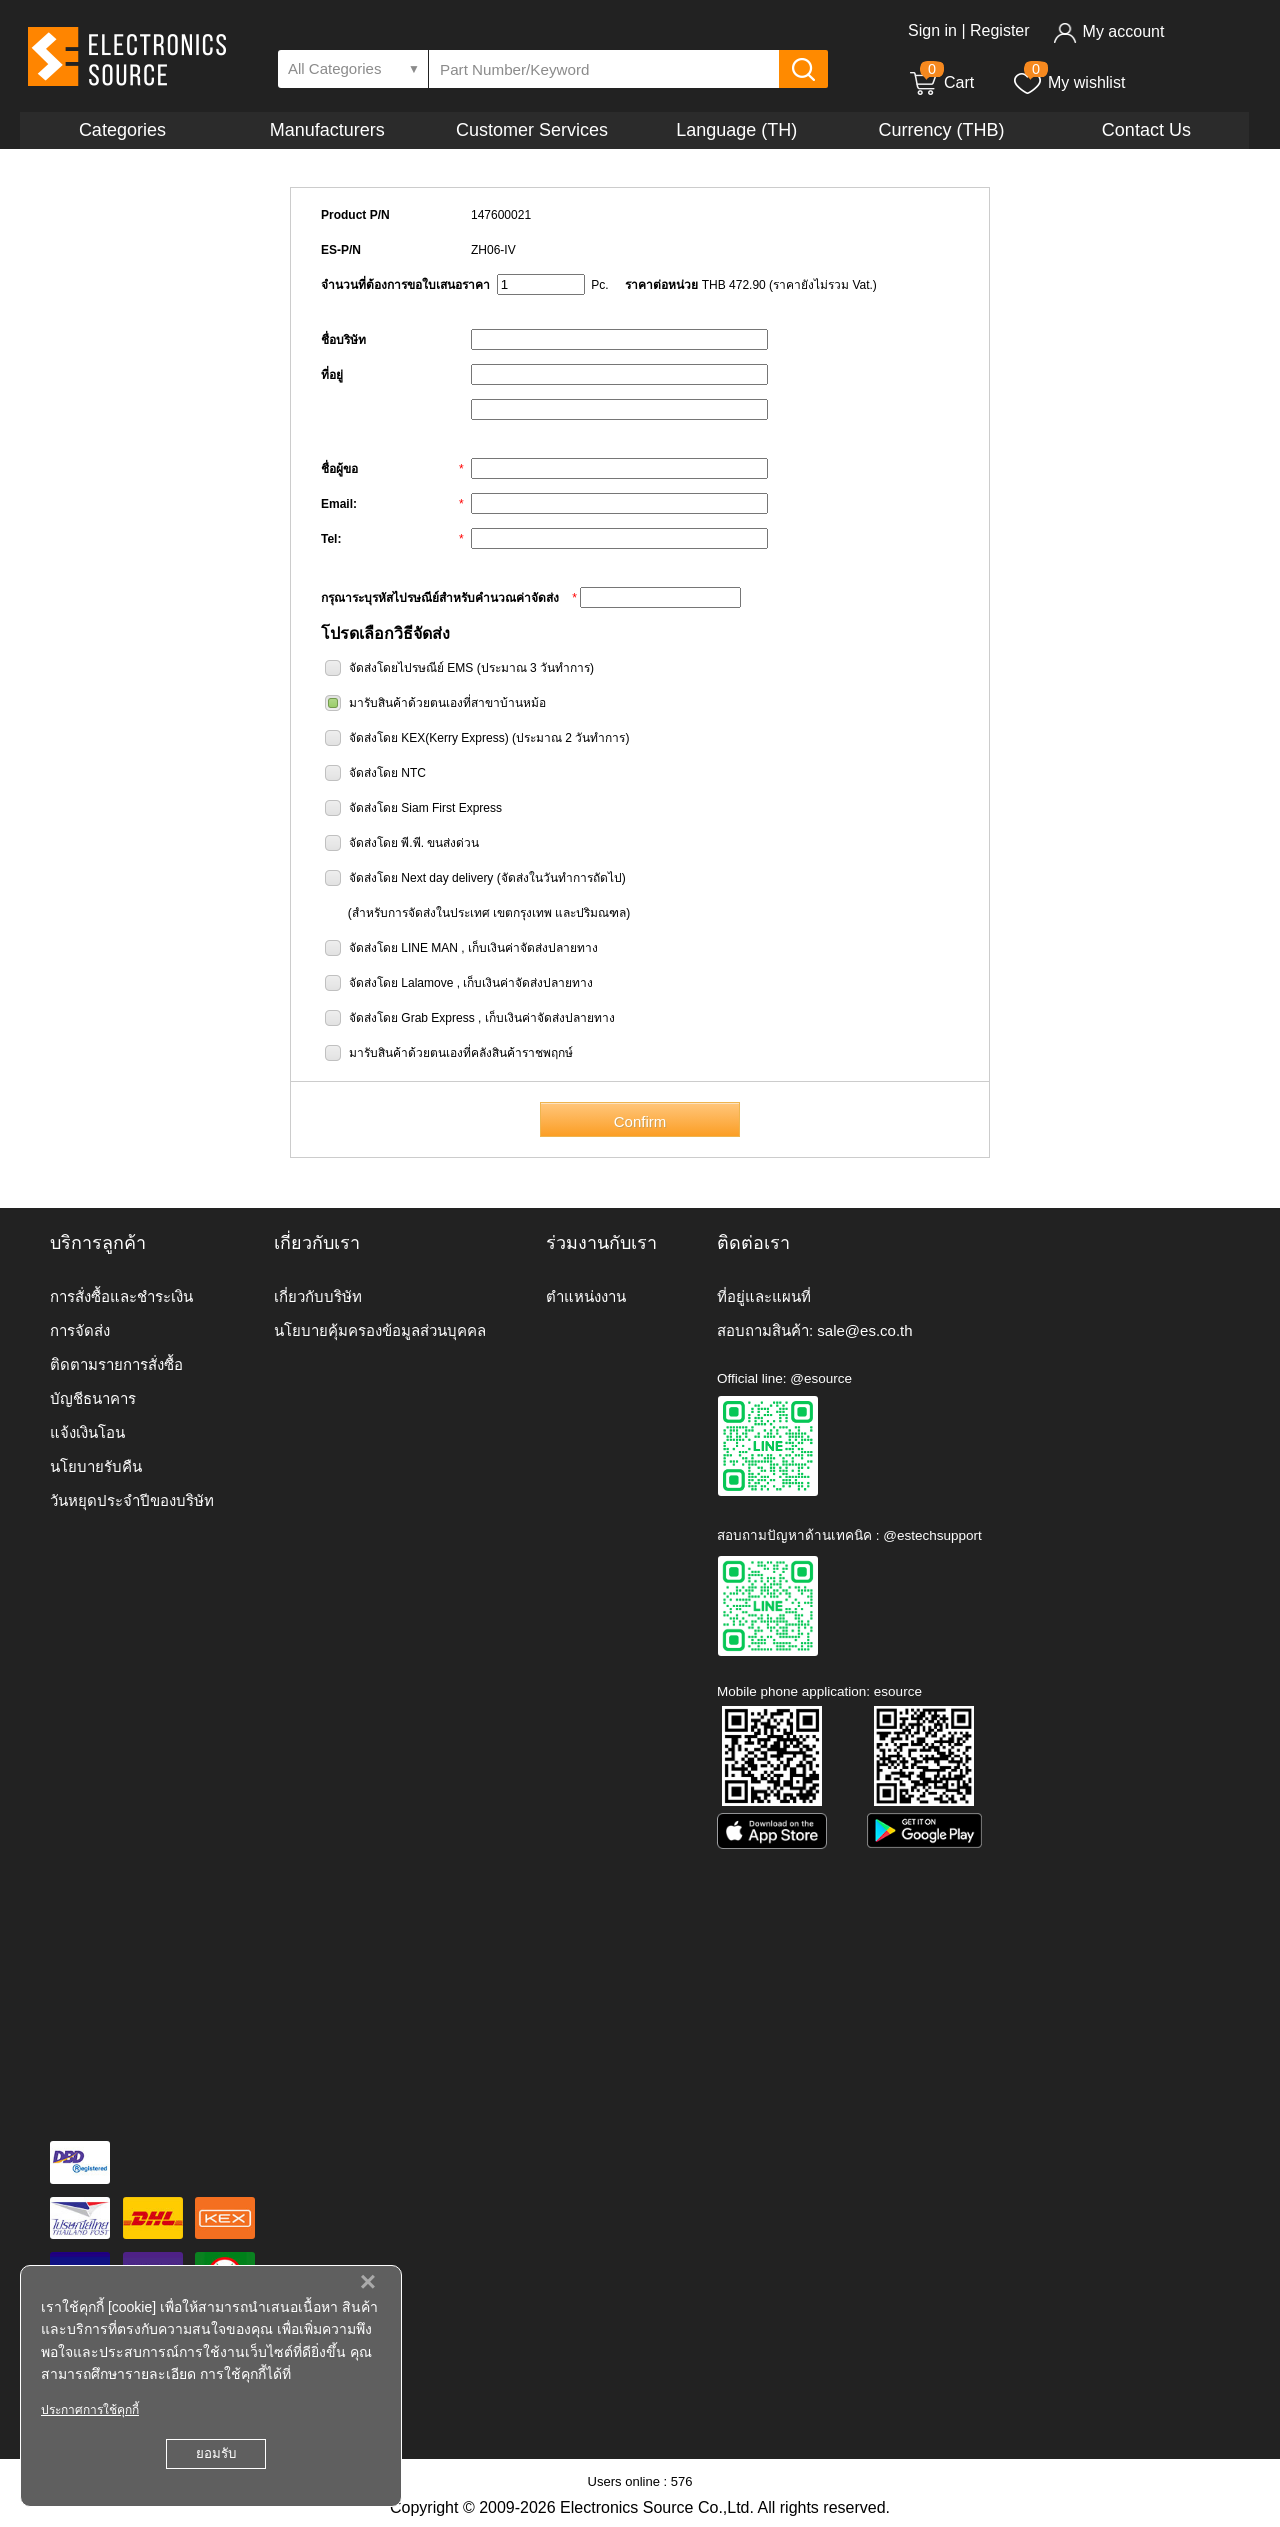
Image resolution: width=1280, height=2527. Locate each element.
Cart (941, 82)
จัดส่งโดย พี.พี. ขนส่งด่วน (414, 843)
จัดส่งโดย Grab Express (412, 1018)
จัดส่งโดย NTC (387, 773)
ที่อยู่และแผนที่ (764, 1296)
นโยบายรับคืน (96, 1466)
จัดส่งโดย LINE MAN (403, 948)
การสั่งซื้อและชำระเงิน (121, 1296)
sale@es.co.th (864, 1330)
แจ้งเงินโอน (87, 1432)
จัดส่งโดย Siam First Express (425, 808)
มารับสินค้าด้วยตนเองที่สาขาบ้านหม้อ (447, 703)
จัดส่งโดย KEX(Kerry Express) (429, 738)
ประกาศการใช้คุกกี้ (90, 2410)
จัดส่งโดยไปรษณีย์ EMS (411, 668)
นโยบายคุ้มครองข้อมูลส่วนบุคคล (380, 1330)
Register (1000, 30)
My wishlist (1068, 82)
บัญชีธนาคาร (93, 1398)
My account (1108, 31)
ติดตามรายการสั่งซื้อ (116, 1364)
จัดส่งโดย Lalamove (401, 983)
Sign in (932, 30)
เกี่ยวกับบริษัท (318, 1296)
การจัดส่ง (80, 1330)
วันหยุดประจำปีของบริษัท (132, 1500)
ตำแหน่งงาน (586, 1296)
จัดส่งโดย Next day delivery (421, 878)
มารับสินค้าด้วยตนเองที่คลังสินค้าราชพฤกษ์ (461, 1053)
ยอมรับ (216, 2453)
